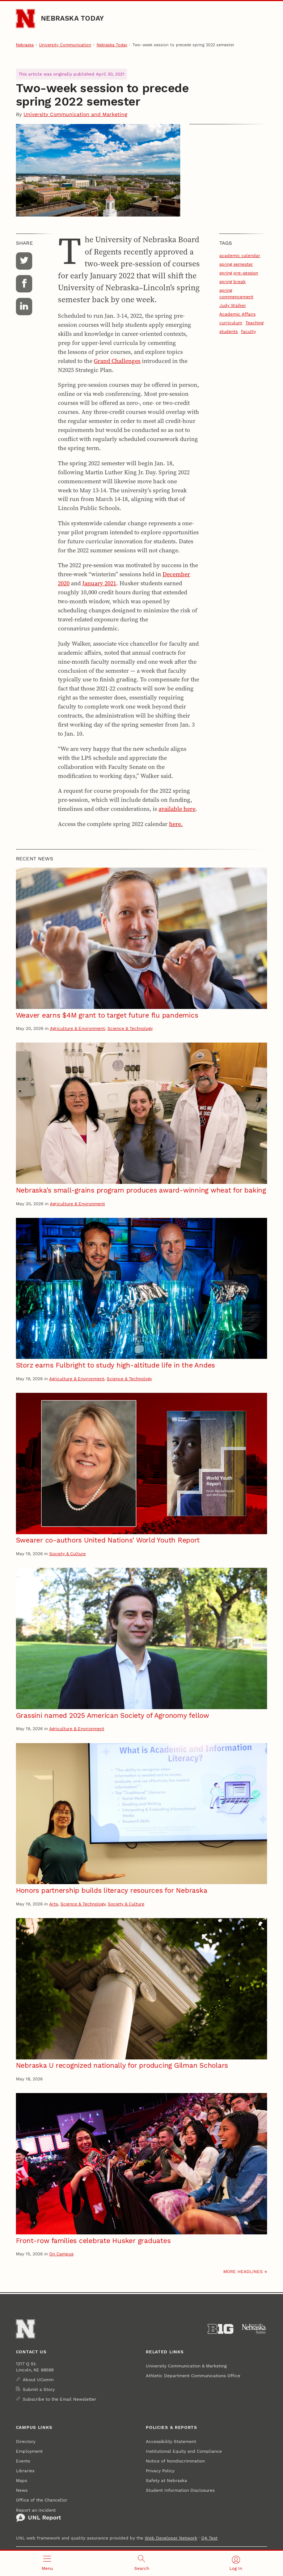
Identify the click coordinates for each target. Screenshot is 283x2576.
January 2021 (99, 583)
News (22, 2490)
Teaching (254, 322)
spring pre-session (238, 272)
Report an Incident (38, 2514)
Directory (25, 2441)
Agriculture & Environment (77, 1028)
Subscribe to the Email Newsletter (59, 2399)
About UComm (38, 2379)
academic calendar (239, 255)
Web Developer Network (171, 2538)
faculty (248, 331)
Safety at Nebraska (166, 2480)
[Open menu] (47, 2563)
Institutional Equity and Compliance (184, 2451)
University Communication (65, 45)
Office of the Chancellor (41, 2500)
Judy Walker (232, 305)
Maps (21, 2480)
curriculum (230, 322)
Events (23, 2461)
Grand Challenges (117, 361)
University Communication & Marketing (186, 2366)
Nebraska (25, 45)
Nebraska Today (72, 18)
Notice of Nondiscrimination (175, 2461)
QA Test (209, 2538)
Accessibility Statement (171, 2441)
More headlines (243, 2271)
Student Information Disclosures (180, 2490)
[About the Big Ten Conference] (220, 2329)
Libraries (25, 2470)
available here (177, 809)
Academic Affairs (237, 314)
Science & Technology (130, 1028)
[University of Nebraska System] (254, 2329)
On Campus (61, 2253)
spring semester (236, 264)
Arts (53, 1904)
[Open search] (141, 2563)
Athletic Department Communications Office (193, 2375)
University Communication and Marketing (75, 114)
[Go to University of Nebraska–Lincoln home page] (25, 18)
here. (176, 824)
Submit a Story (39, 2389)
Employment (29, 2451)
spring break (232, 281)
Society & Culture (67, 1553)
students (228, 331)
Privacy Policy (160, 2470)
